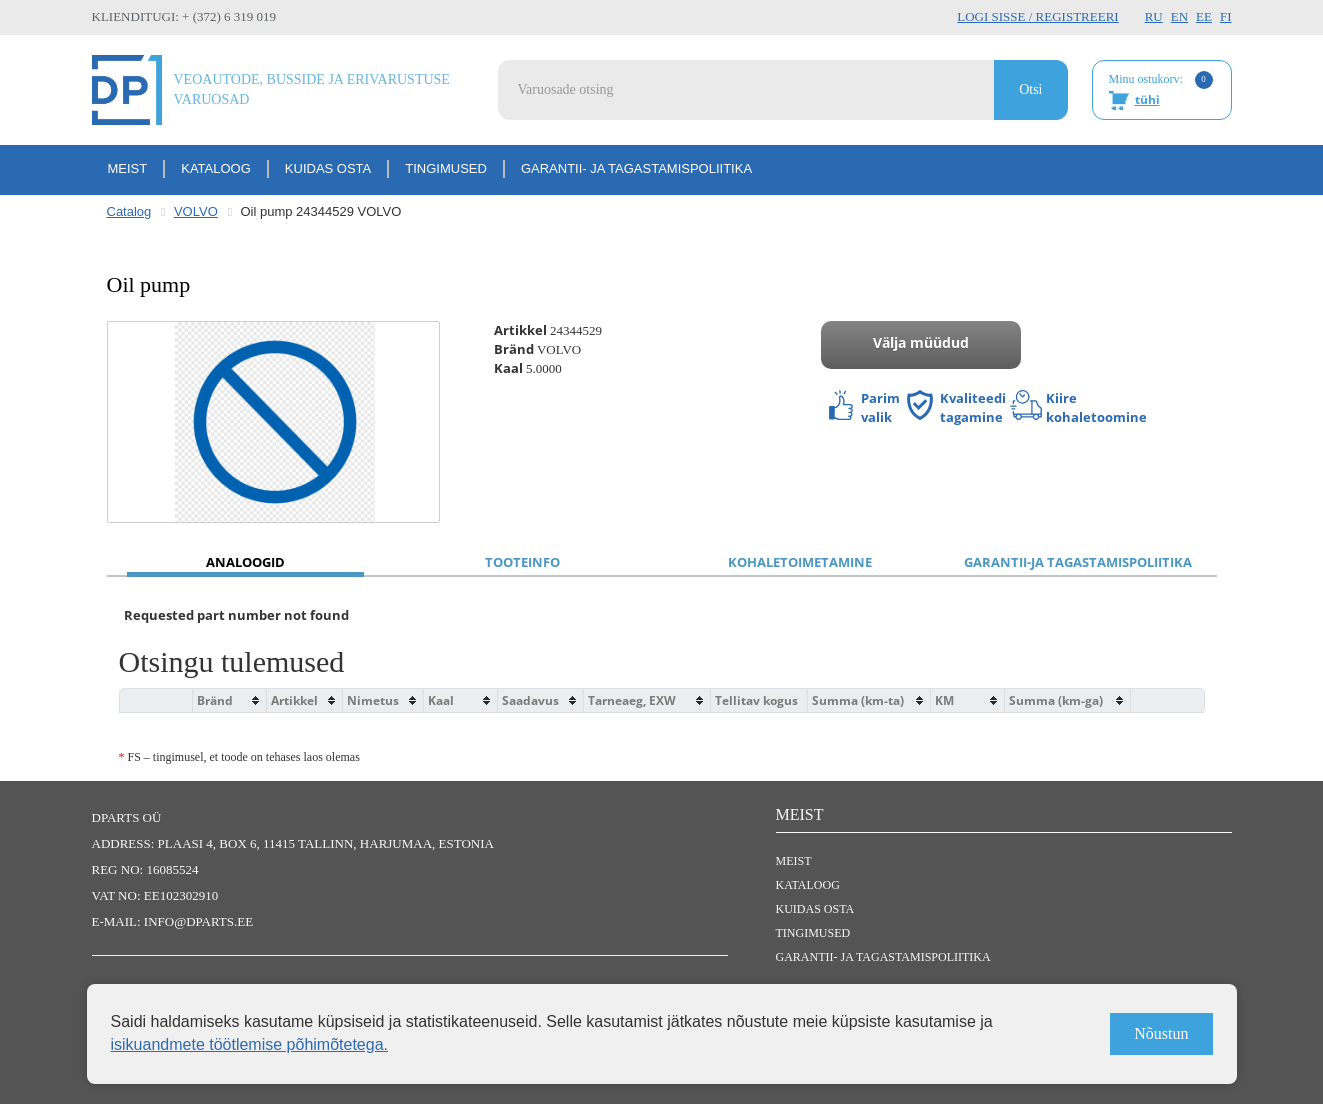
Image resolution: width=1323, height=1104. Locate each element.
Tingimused (446, 168)
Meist (128, 168)
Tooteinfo (522, 562)
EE (1204, 16)
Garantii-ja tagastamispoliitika (1078, 562)
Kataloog (216, 168)
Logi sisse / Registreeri (1037, 16)
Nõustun (1161, 1033)
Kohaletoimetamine (800, 562)
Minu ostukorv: (1161, 91)
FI (1226, 16)
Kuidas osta (328, 168)
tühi (1147, 99)
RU (1154, 16)
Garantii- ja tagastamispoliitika (636, 168)
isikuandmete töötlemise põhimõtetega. (250, 1044)
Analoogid (245, 562)
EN (1179, 16)
